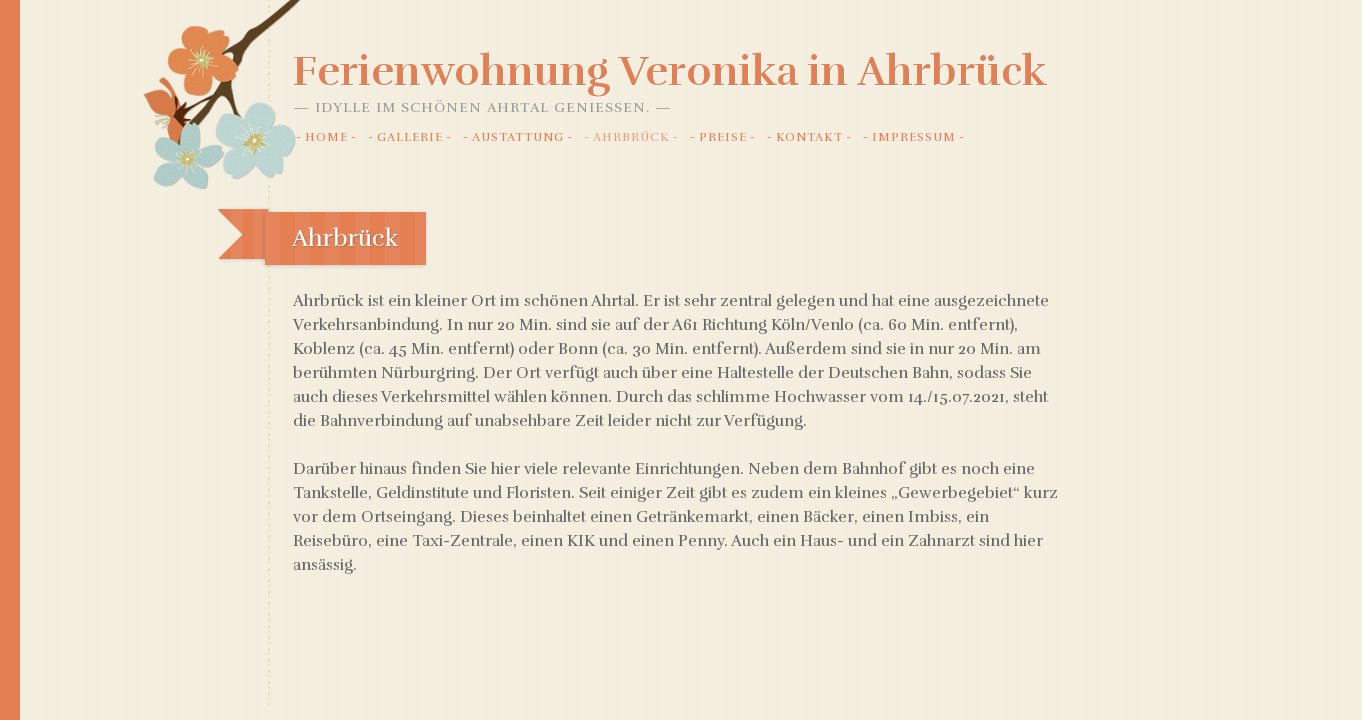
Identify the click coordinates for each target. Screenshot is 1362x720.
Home (326, 137)
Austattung (518, 137)
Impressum (914, 137)
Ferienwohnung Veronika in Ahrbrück (670, 71)
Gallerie (410, 137)
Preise (723, 137)
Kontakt (809, 137)
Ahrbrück (631, 137)
